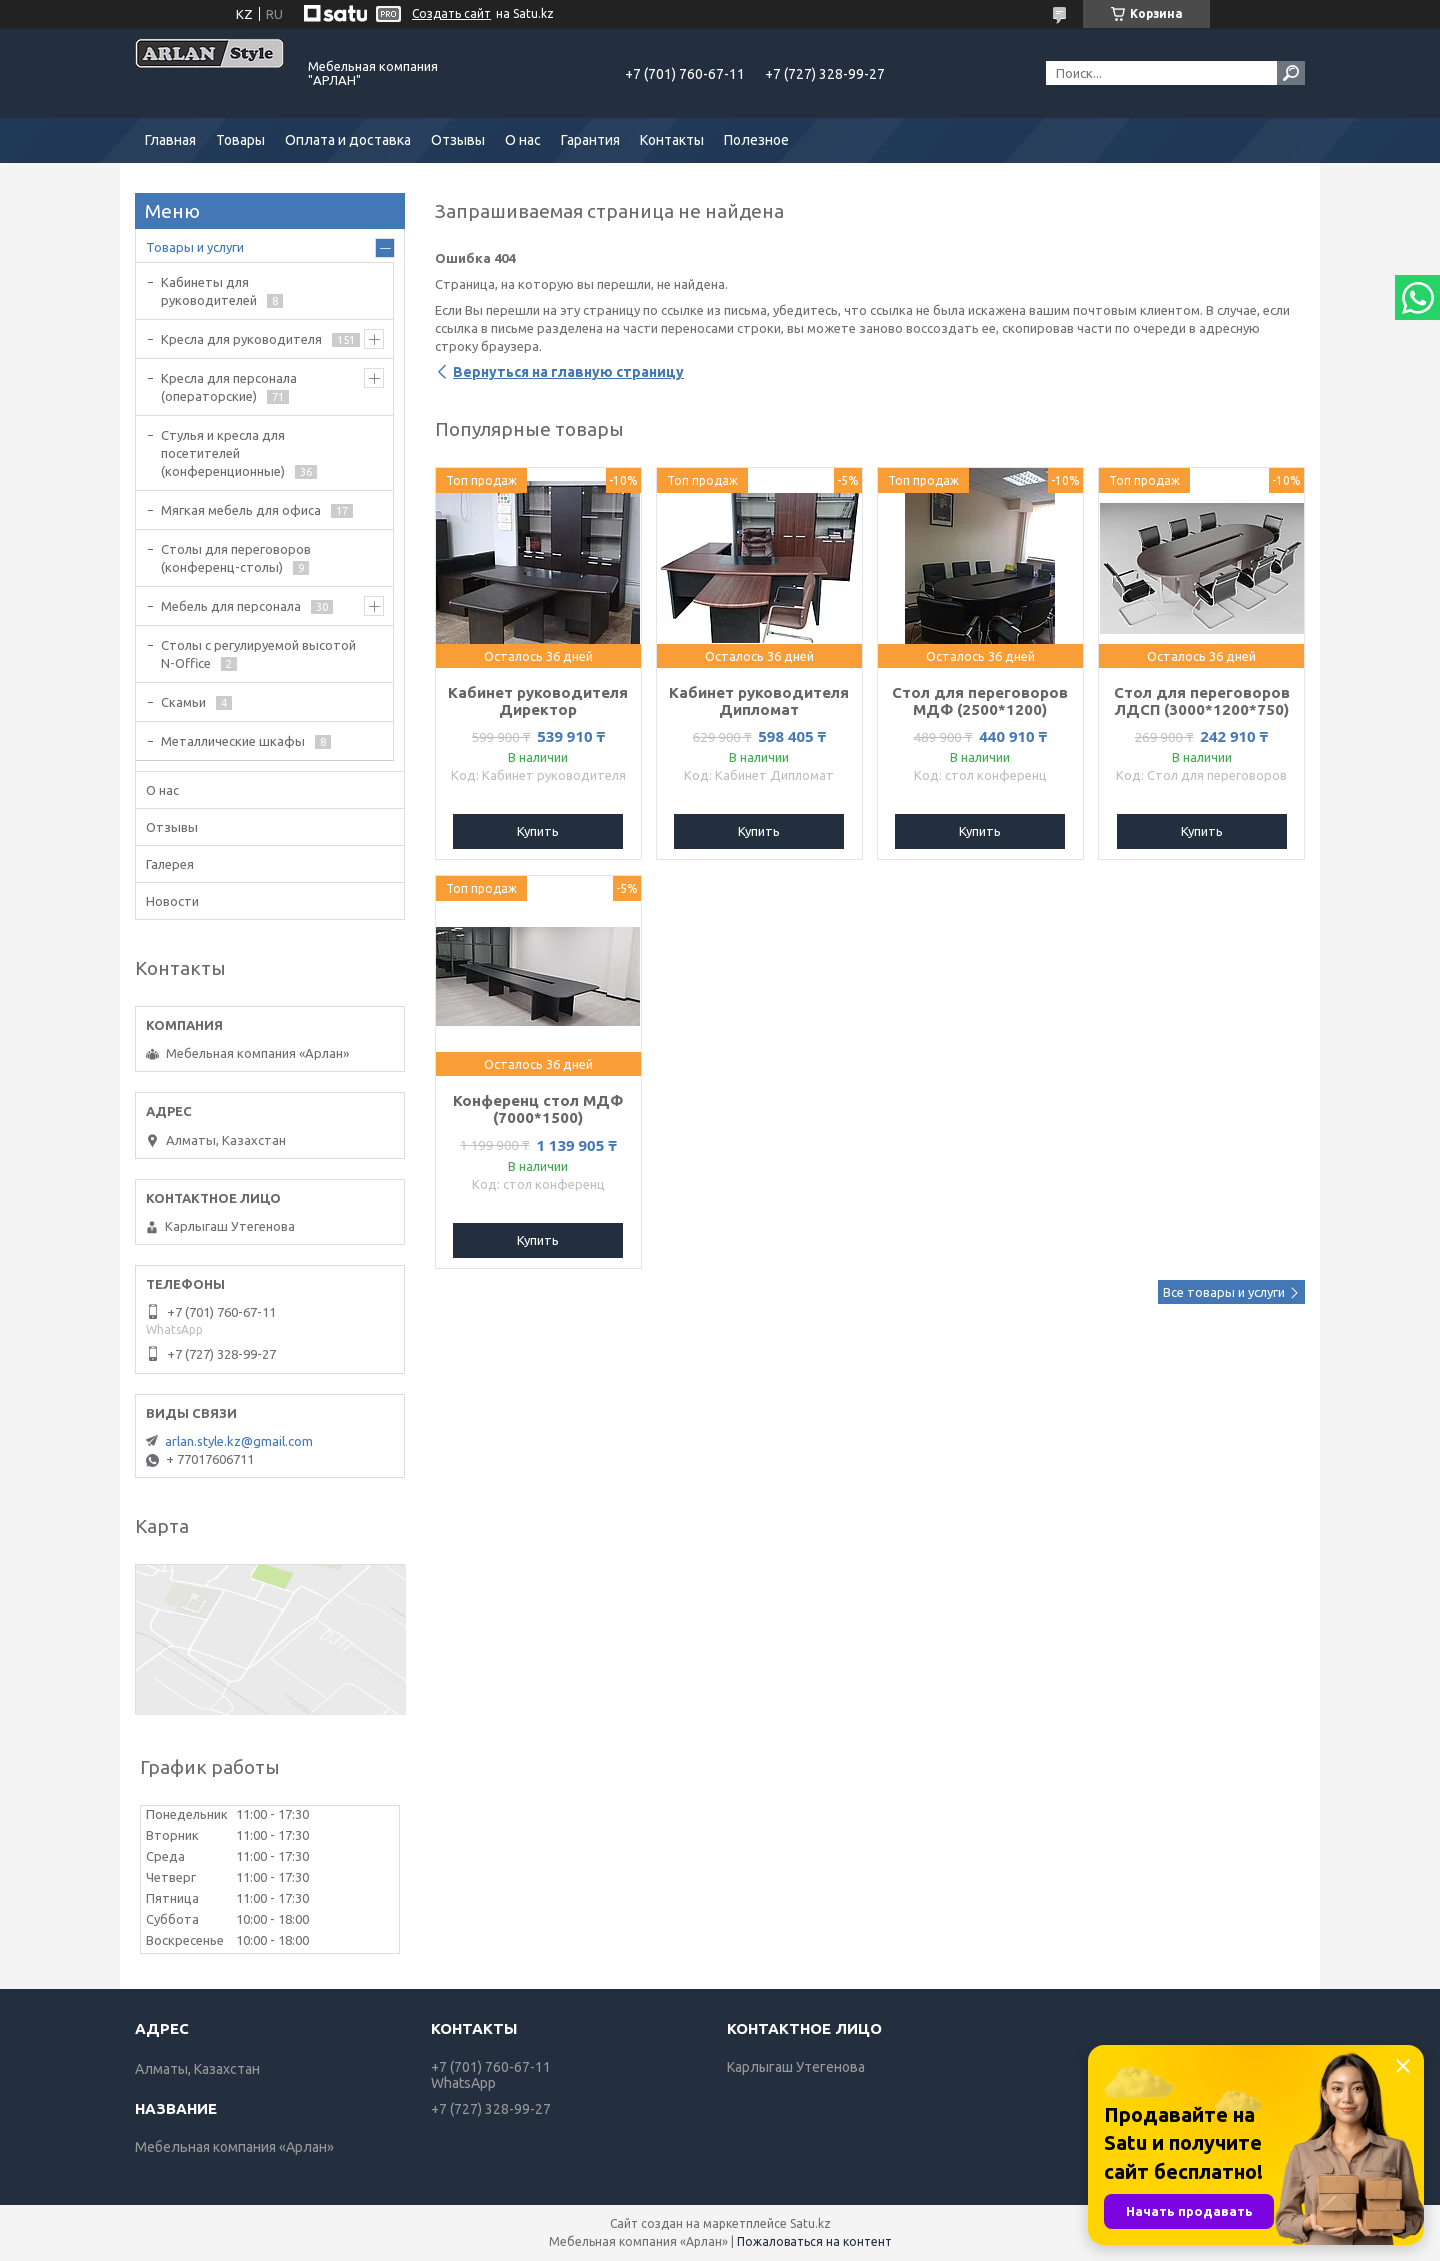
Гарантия (590, 140)
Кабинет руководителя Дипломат (759, 701)
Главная (170, 140)
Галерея (170, 864)
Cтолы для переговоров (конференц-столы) (236, 558)
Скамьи (183, 702)
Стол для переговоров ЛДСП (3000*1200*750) (1202, 701)
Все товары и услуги (1224, 1292)
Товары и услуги (195, 247)
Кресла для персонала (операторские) (229, 387)
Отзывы (458, 140)
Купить (538, 831)
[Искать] (1291, 73)
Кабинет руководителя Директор (538, 701)
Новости (172, 901)
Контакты (672, 140)
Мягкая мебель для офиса (241, 510)
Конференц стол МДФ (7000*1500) (538, 1109)
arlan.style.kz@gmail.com (239, 1441)
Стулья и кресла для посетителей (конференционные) (223, 453)
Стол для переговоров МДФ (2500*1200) (980, 701)
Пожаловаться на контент (814, 2241)
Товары (240, 140)
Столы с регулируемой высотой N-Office (258, 654)
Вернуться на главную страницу (568, 372)
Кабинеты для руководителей (209, 291)
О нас (523, 140)
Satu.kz (810, 2223)
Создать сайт (451, 13)
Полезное (756, 140)
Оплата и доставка (348, 140)
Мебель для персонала (231, 606)
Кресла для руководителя (241, 339)
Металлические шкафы (233, 741)
